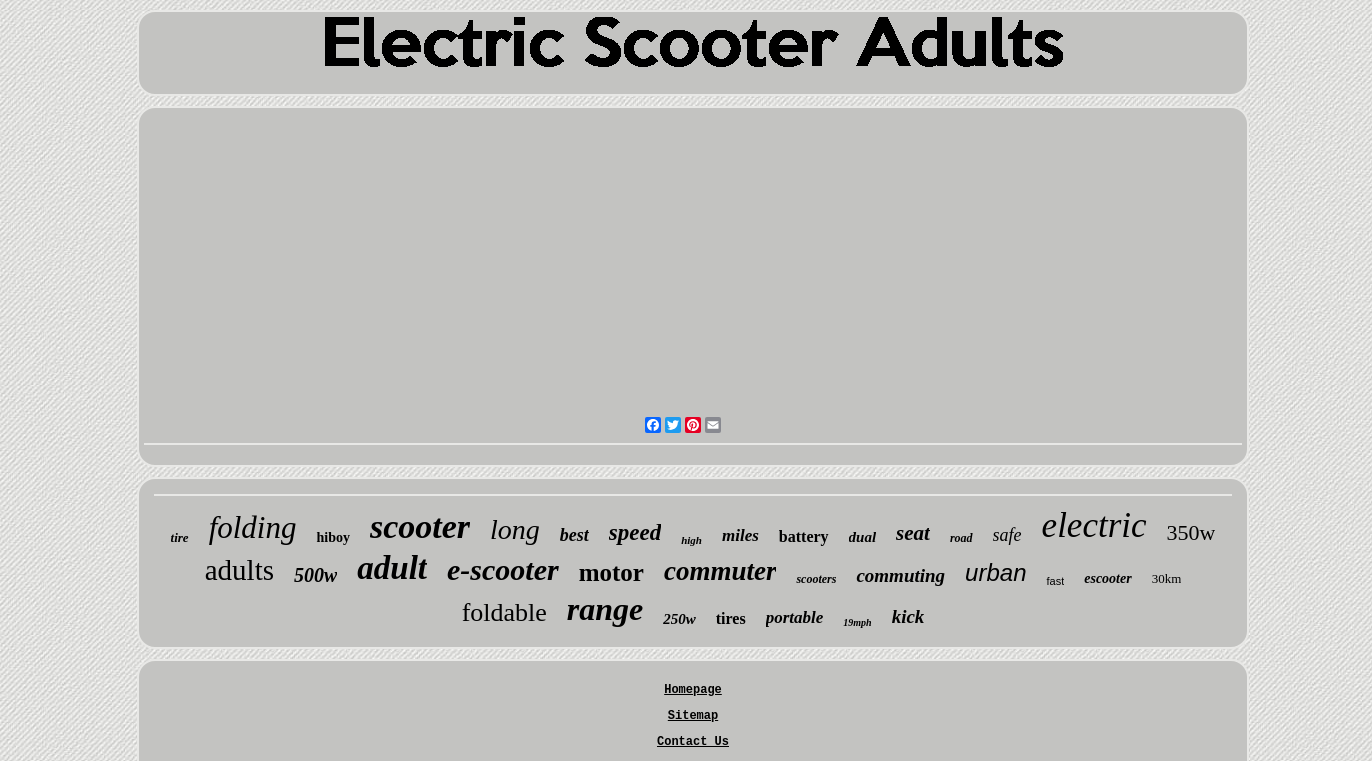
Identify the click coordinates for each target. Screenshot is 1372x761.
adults (239, 570)
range (605, 609)
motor (611, 572)
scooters (816, 579)
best (574, 535)
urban (995, 572)
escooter (1107, 578)
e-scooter (503, 569)
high (691, 540)
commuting (900, 575)
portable (795, 617)
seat (913, 533)
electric (1094, 525)
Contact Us (693, 742)
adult (392, 568)
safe (1007, 535)
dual (863, 537)
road (961, 538)
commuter (720, 571)
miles (740, 535)
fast (1055, 581)
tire (180, 537)
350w (1191, 532)
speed (635, 532)
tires (731, 618)
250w (679, 619)
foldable (504, 612)
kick (908, 616)
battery (804, 536)
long (515, 529)
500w (315, 575)
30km (1167, 578)
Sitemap (693, 716)
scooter (420, 526)
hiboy (332, 537)
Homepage (693, 690)
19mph (857, 622)
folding (253, 527)
